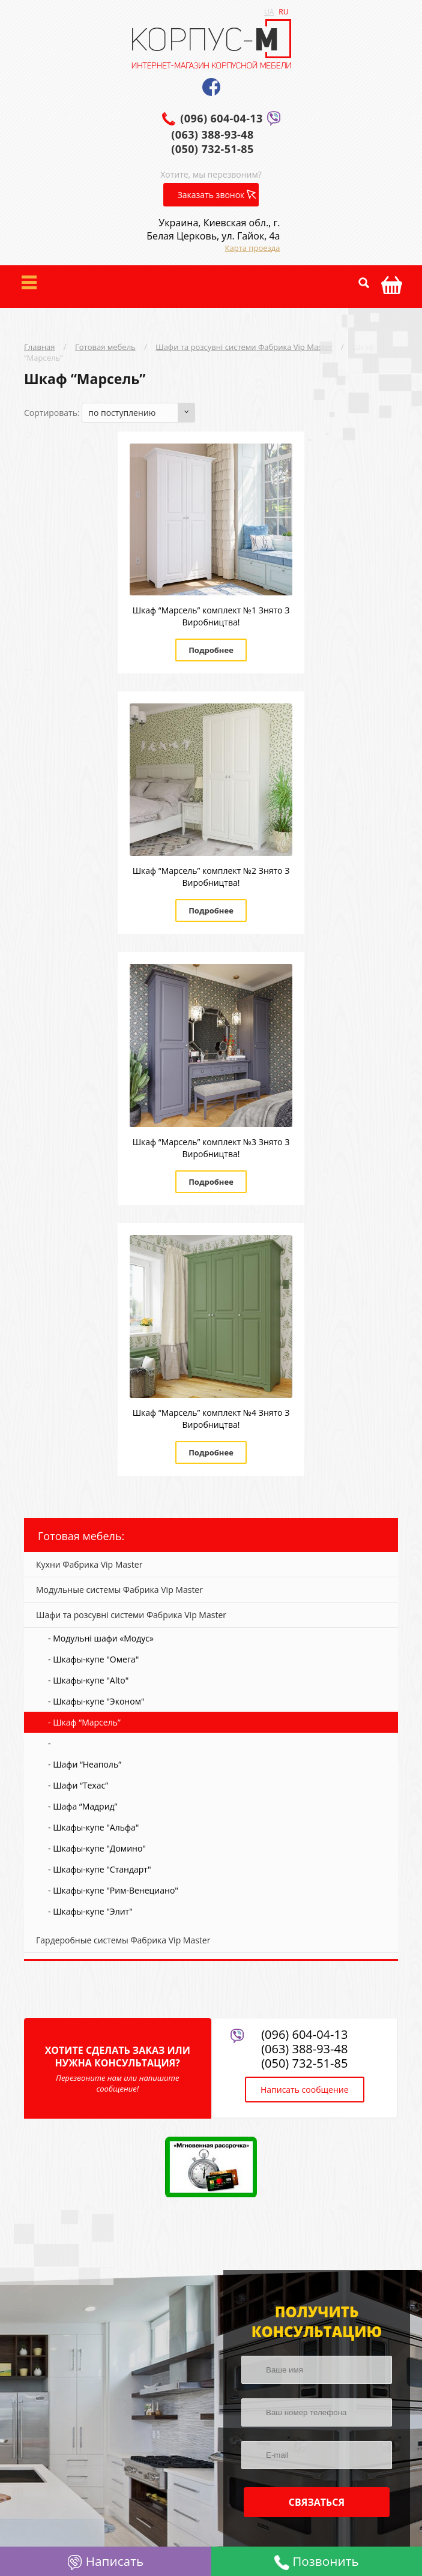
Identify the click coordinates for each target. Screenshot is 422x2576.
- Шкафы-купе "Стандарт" (99, 1869)
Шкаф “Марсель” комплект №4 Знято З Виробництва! (211, 1418)
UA (269, 12)
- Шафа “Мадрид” (83, 1806)
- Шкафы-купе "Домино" (97, 1848)
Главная (39, 347)
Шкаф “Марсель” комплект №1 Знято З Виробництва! (211, 616)
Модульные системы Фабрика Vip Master (119, 1589)
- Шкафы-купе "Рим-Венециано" (113, 1890)
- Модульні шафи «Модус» (101, 1638)
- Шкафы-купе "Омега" (93, 1659)
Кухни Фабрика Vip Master (89, 1564)
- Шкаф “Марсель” (84, 1722)
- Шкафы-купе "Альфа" (93, 1827)
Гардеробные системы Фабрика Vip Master (123, 1940)
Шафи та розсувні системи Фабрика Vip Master (243, 347)
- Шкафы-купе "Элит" (90, 1911)
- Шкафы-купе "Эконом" (96, 1701)
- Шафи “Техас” (78, 1785)
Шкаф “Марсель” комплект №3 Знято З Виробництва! (211, 1148)
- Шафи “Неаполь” (84, 1764)
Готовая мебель (105, 347)
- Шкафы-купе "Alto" (88, 1680)
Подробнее (211, 650)
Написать (105, 2561)
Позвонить (316, 2561)
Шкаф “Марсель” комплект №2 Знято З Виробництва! (211, 876)
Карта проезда (252, 247)
